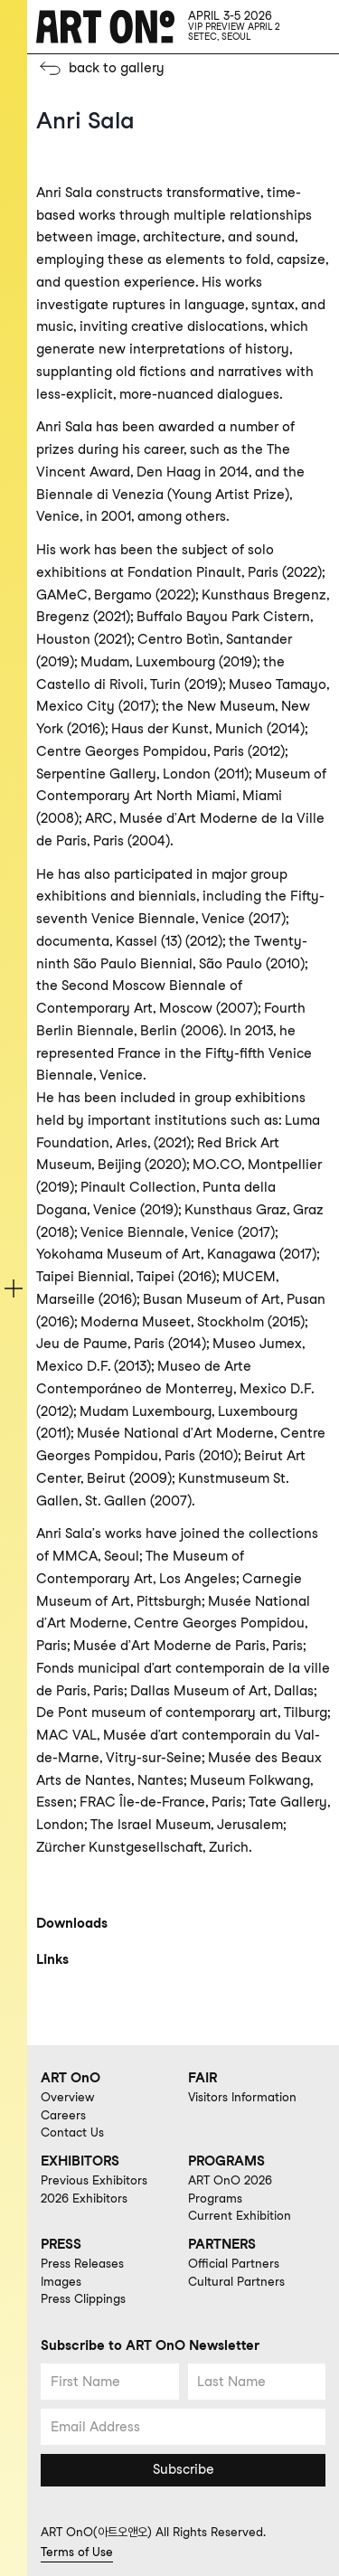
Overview (67, 2097)
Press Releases (82, 2263)
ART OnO (70, 2078)
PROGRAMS (226, 2161)
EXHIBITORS (80, 2161)
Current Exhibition (239, 2215)
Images (61, 2281)
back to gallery (117, 68)
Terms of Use (77, 2551)
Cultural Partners (236, 2281)
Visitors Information (242, 2097)
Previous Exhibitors (94, 2180)
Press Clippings (83, 2298)
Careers (63, 2115)
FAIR (202, 2078)
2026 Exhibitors (84, 2198)
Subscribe (183, 2469)
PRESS (61, 2244)
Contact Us (72, 2132)
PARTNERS (222, 2244)
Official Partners (233, 2263)
